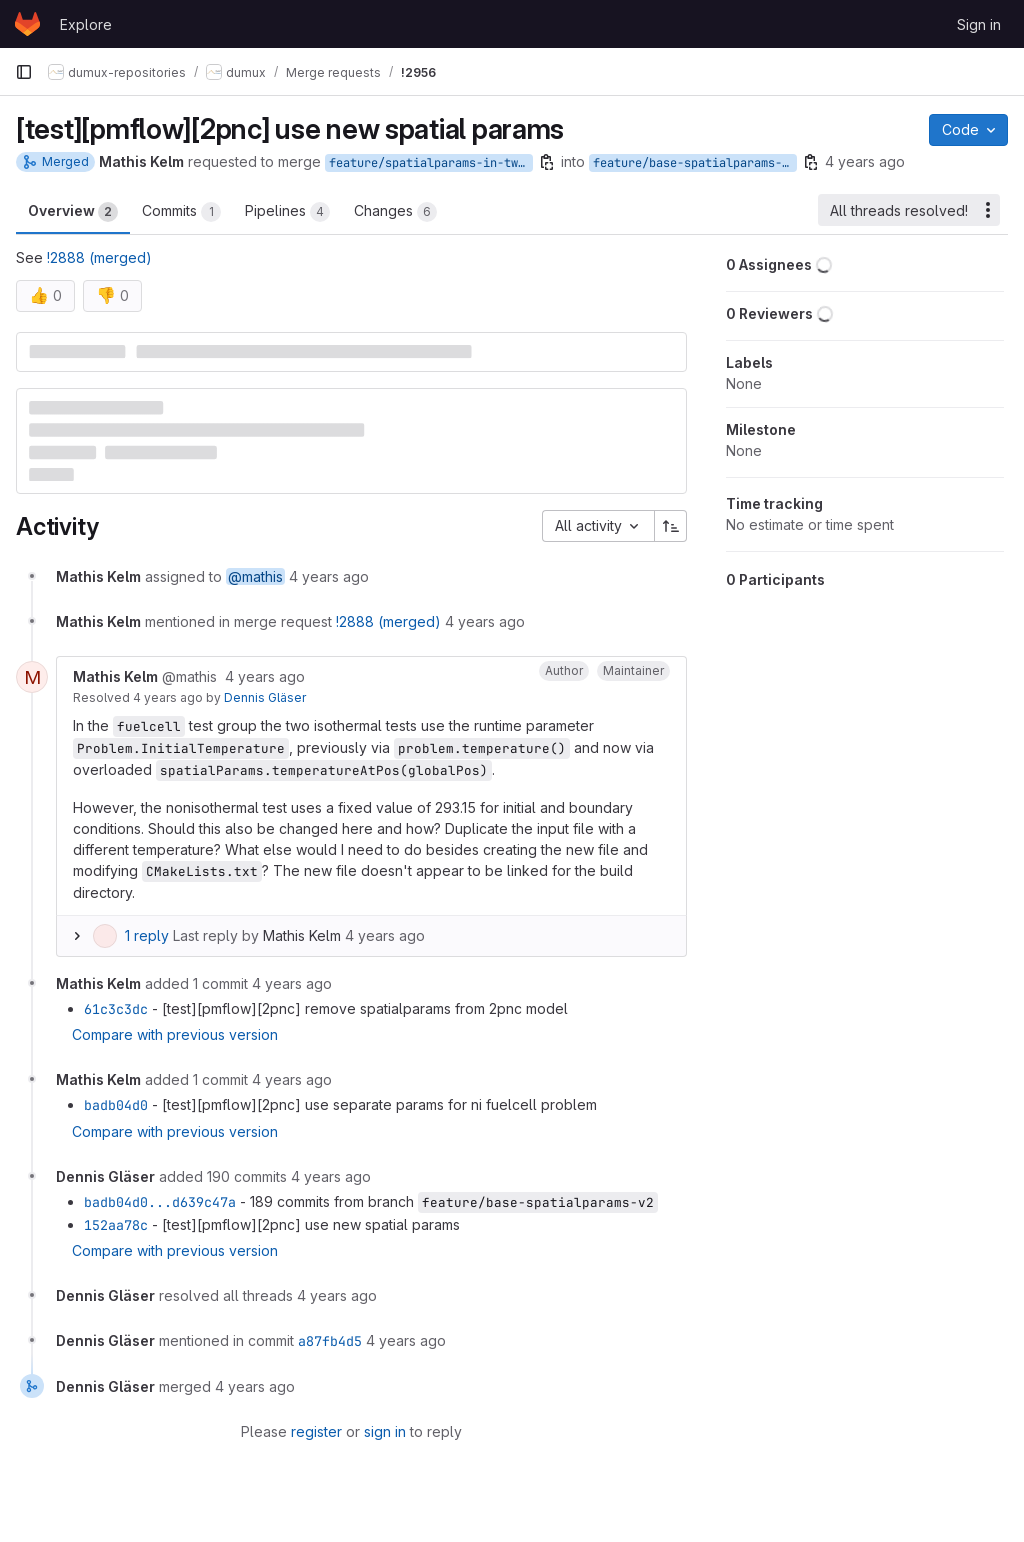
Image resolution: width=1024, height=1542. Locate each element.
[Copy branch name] (547, 162)
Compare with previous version (175, 1034)
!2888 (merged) (99, 257)
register (316, 1431)
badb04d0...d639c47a (160, 1202)
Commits (181, 212)
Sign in (979, 24)
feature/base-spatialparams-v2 (694, 163)
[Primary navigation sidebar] (24, 72)
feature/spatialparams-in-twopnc (431, 163)
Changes (395, 212)
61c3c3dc (116, 1009)
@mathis (255, 576)
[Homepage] (27, 24)
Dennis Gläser (265, 697)
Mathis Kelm (302, 935)
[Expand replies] (77, 936)
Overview (73, 212)
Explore (86, 24)
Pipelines (287, 212)
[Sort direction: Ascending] (671, 526)
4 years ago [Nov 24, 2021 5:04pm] (865, 161)
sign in (385, 1431)
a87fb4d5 (330, 1341)
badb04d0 (116, 1105)
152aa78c (116, 1225)
